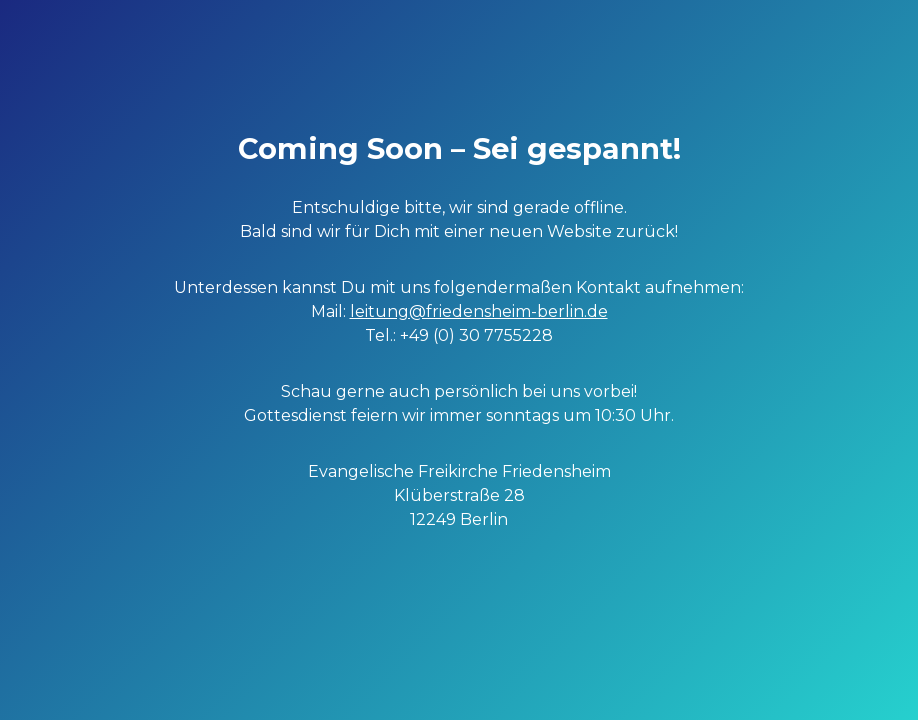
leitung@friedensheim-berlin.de (479, 311)
